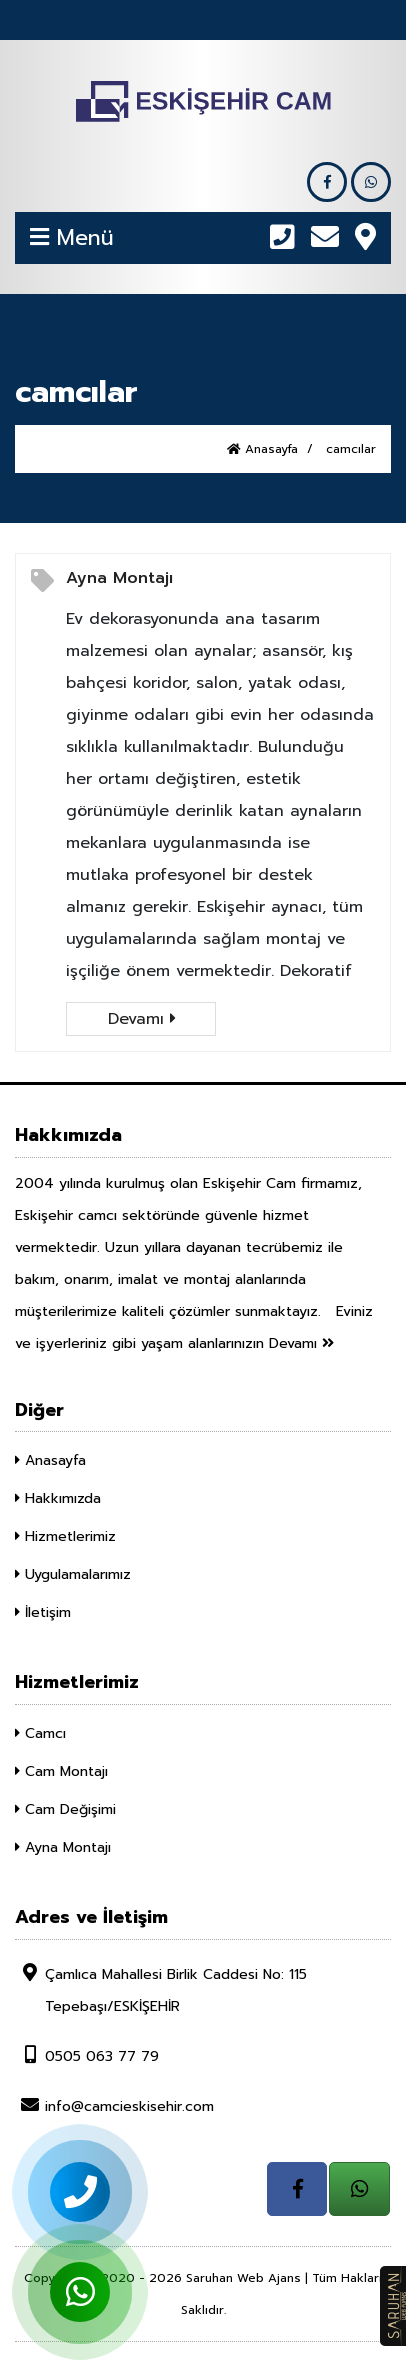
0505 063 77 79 (87, 2056)
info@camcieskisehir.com (114, 2106)
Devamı (141, 1019)
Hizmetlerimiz (65, 1536)
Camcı (40, 1733)
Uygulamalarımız (73, 1574)
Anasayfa (262, 449)
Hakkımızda (58, 1498)
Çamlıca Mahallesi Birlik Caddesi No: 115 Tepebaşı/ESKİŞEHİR (161, 1990)
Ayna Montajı (119, 578)
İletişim (43, 1612)
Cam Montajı (61, 1771)
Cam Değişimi (65, 1809)
